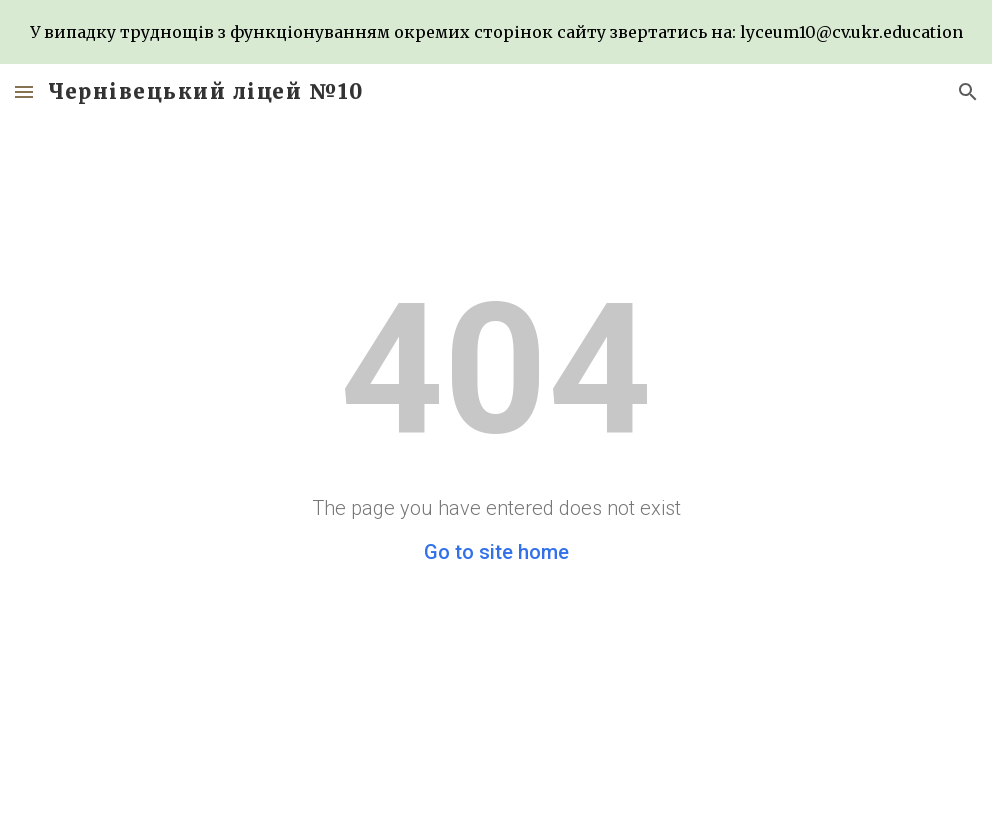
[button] (24, 91)
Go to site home (496, 552)
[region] (496, 32)
